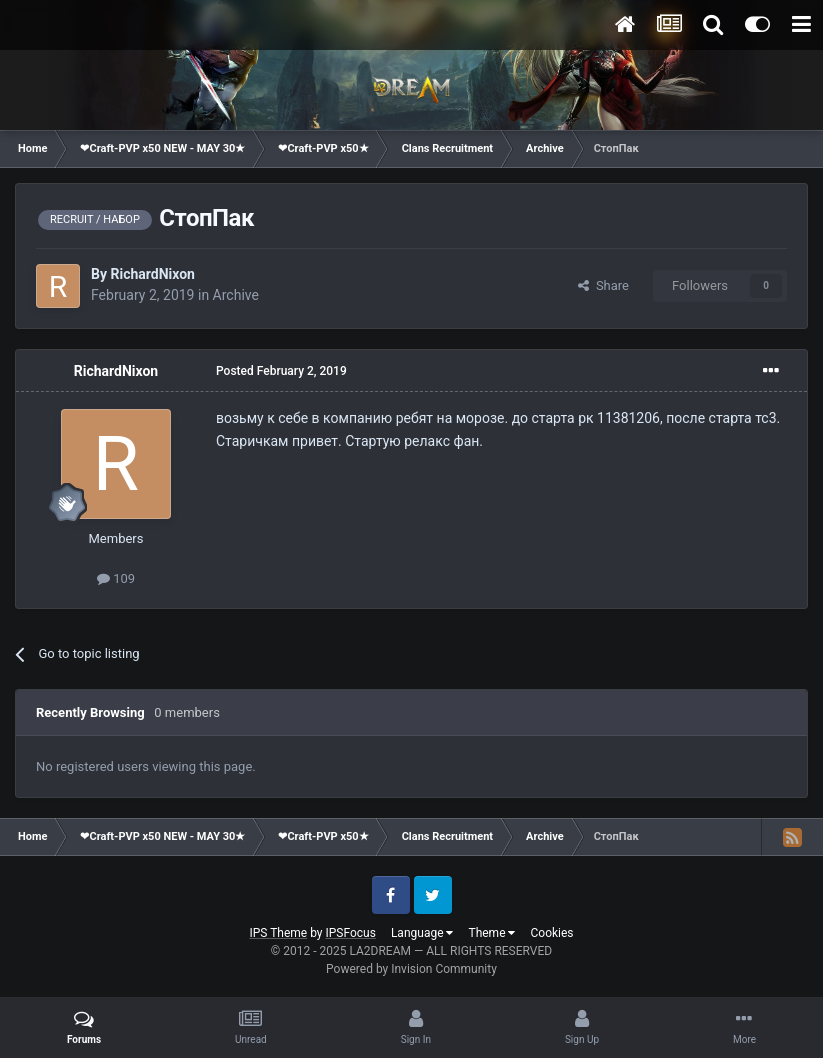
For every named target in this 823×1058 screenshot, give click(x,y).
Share (603, 285)
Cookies (551, 933)
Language (422, 933)
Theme (491, 933)
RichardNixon (152, 274)
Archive (236, 295)
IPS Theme (278, 933)
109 (116, 578)
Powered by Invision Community (411, 969)
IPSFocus (351, 933)
